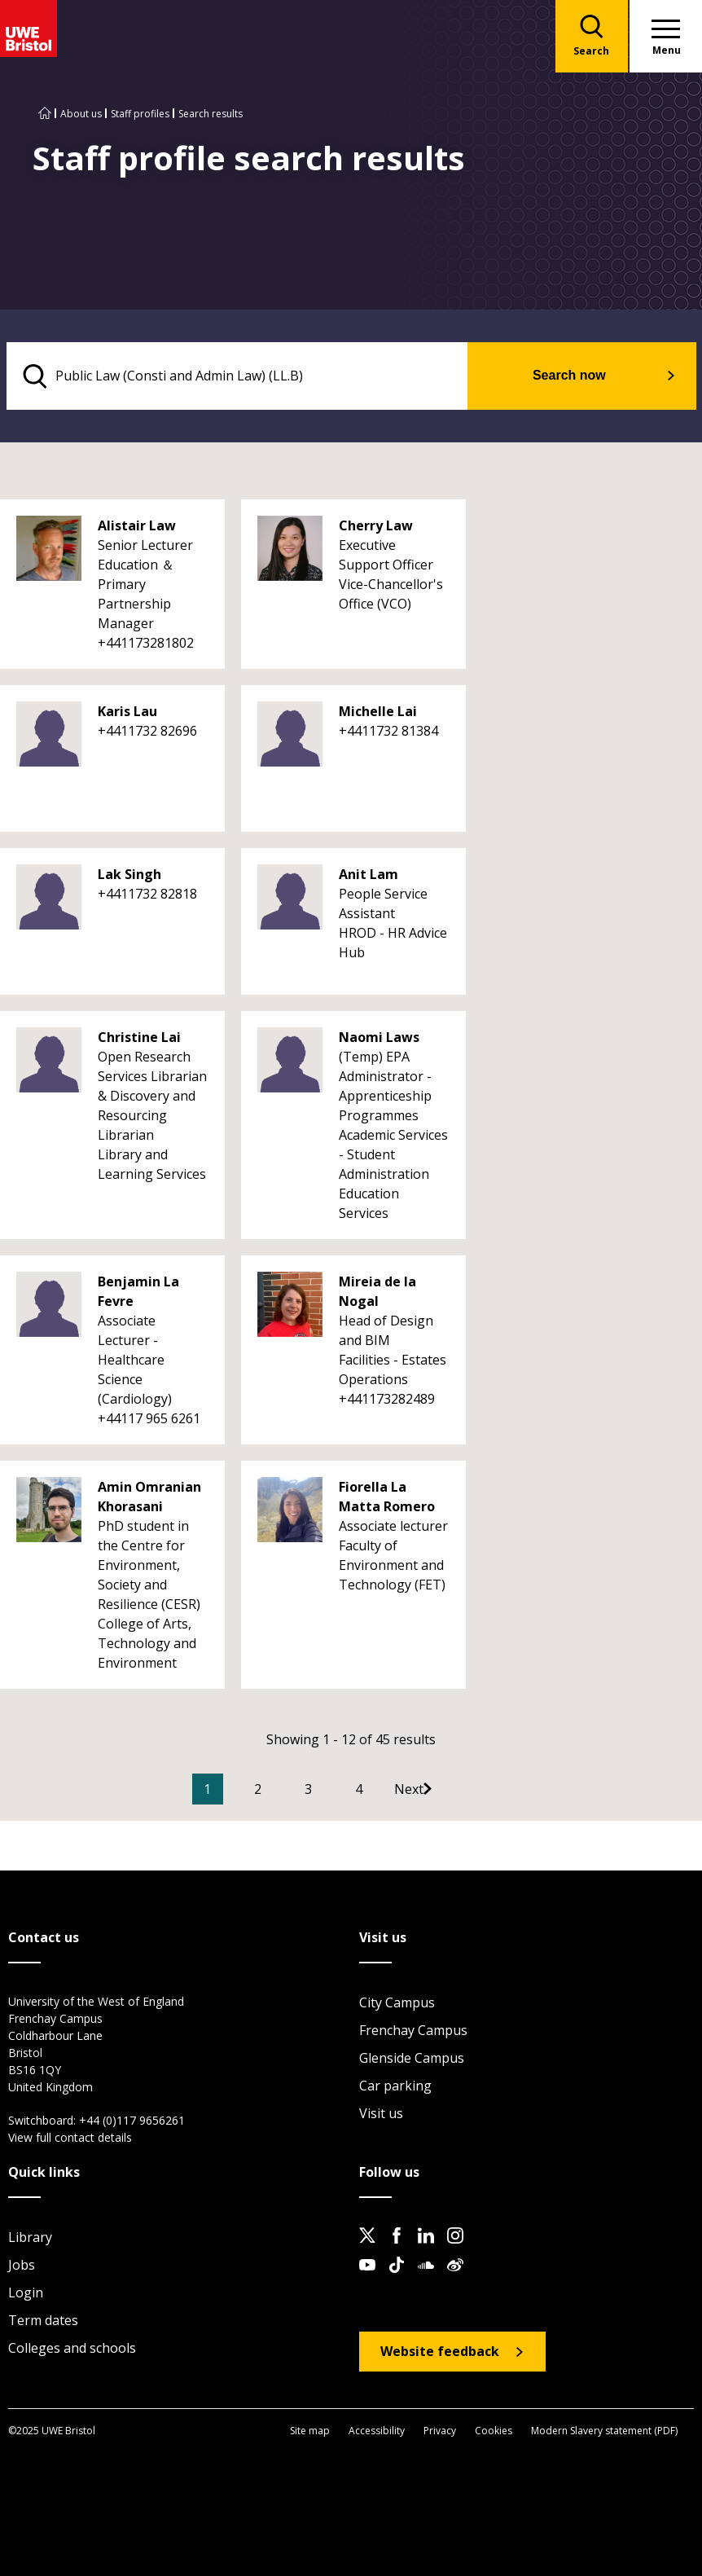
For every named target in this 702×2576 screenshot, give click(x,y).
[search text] (248, 376)
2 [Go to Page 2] (282, 1790)
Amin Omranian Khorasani (149, 1497)
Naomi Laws (379, 1038)
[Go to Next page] (449, 1790)
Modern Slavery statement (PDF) (604, 2431)
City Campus (397, 2003)
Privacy (439, 2431)
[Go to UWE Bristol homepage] (44, 114)
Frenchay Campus (413, 2031)
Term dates (43, 2321)
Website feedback (439, 2352)
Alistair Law (137, 526)
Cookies (493, 2431)
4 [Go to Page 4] (383, 1790)
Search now (579, 376)
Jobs (21, 2266)
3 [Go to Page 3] (332, 1790)
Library (30, 2238)
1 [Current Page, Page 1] (231, 1790)
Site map (310, 2431)
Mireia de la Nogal (377, 1292)
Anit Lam (368, 875)
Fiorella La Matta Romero (387, 1497)
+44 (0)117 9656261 (132, 2121)
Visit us (381, 2114)
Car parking (395, 2086)
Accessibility (377, 2431)
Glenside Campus (411, 2059)
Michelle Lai (378, 712)
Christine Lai (139, 1038)
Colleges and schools (72, 2349)
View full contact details (70, 2138)
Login (25, 2293)
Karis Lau (127, 712)
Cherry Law (376, 526)
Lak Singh (129, 875)
